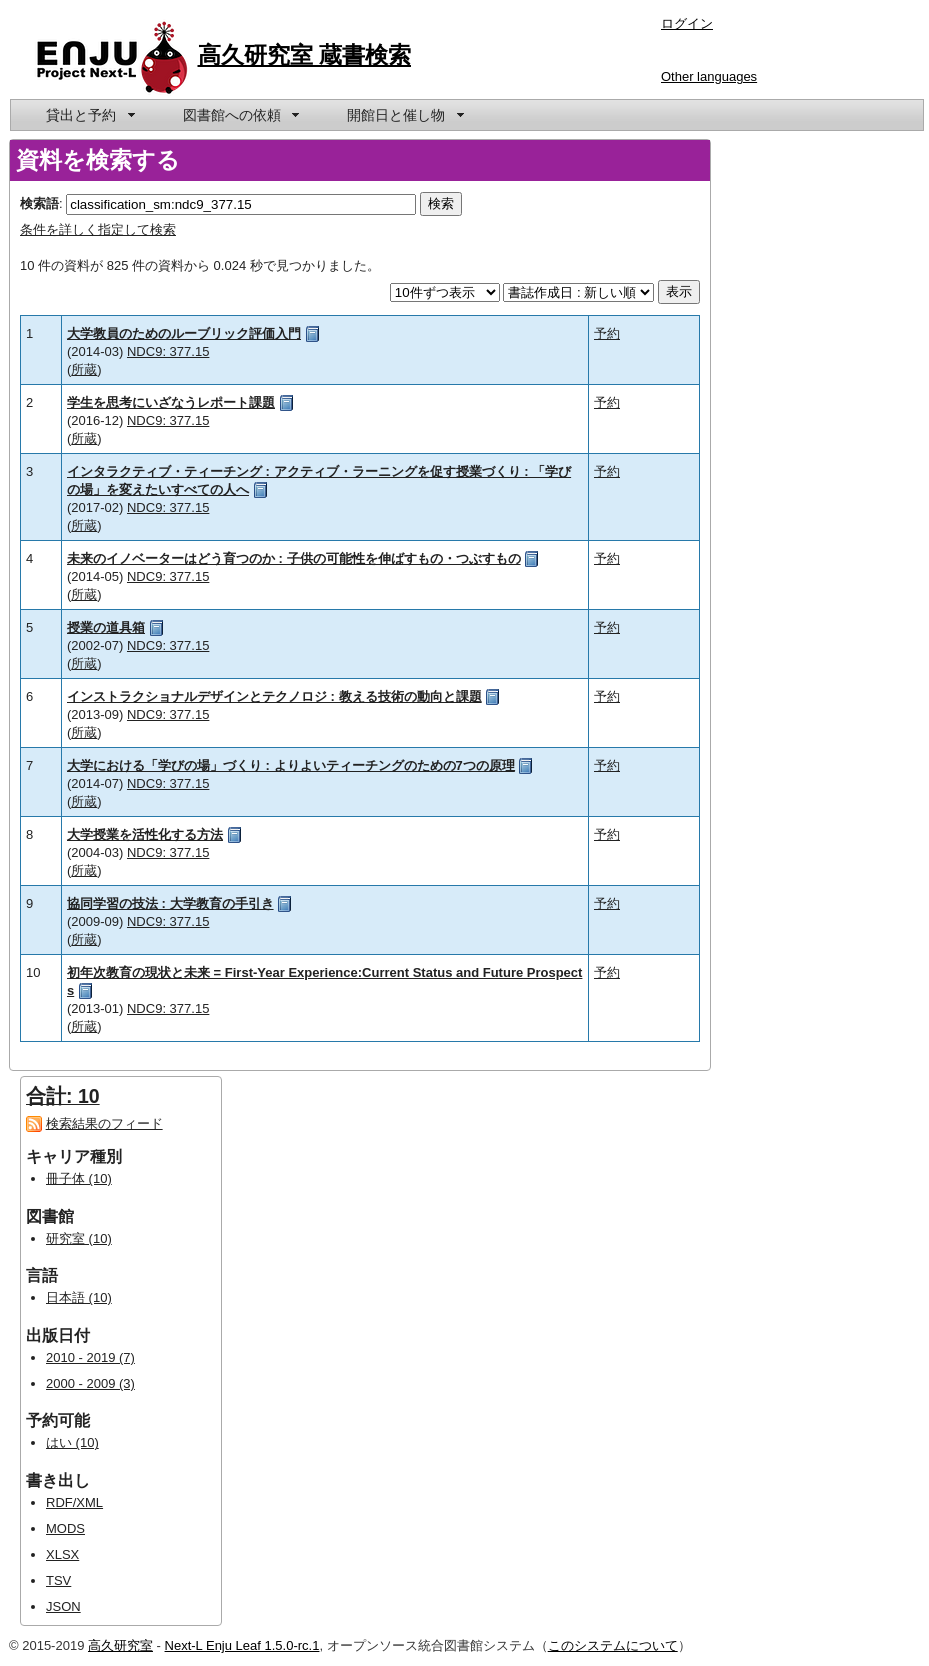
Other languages (709, 76)
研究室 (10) (79, 1238)
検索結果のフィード (104, 1123)
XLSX (62, 1554)
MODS (65, 1528)
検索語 (39, 203)
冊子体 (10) (79, 1178)
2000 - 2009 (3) (90, 1383)
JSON (63, 1606)
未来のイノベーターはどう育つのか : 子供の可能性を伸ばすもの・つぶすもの (294, 558)
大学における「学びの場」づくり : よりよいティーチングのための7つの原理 (291, 765)
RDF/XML (74, 1502)
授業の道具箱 (106, 627)
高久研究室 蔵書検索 (305, 55)
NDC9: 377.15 (168, 351)
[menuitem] (89, 115)
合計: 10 (63, 1096)
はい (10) (72, 1442)
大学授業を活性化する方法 (145, 834)
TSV (58, 1580)
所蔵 (84, 369)
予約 (607, 333)
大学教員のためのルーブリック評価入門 (184, 333)
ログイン (687, 23)
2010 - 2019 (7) (90, 1357)
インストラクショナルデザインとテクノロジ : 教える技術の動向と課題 (274, 696)
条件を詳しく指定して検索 (98, 229)
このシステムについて (613, 1645)
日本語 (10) (79, 1297)
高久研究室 (120, 1645)
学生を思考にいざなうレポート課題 (171, 402)
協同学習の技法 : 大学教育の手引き (170, 903)
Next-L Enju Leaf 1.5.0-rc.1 (242, 1645)
